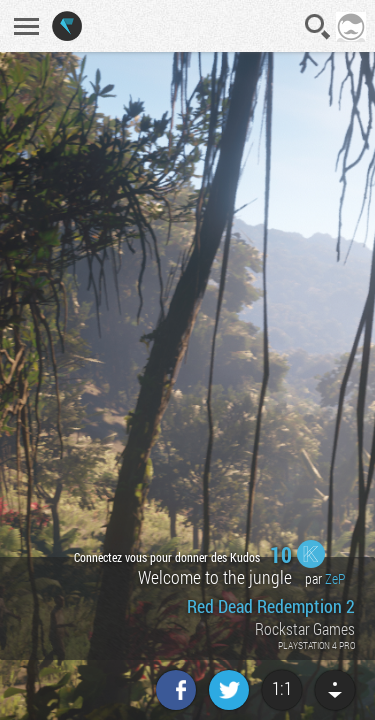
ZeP (335, 578)
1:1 (282, 688)
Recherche (318, 27)
